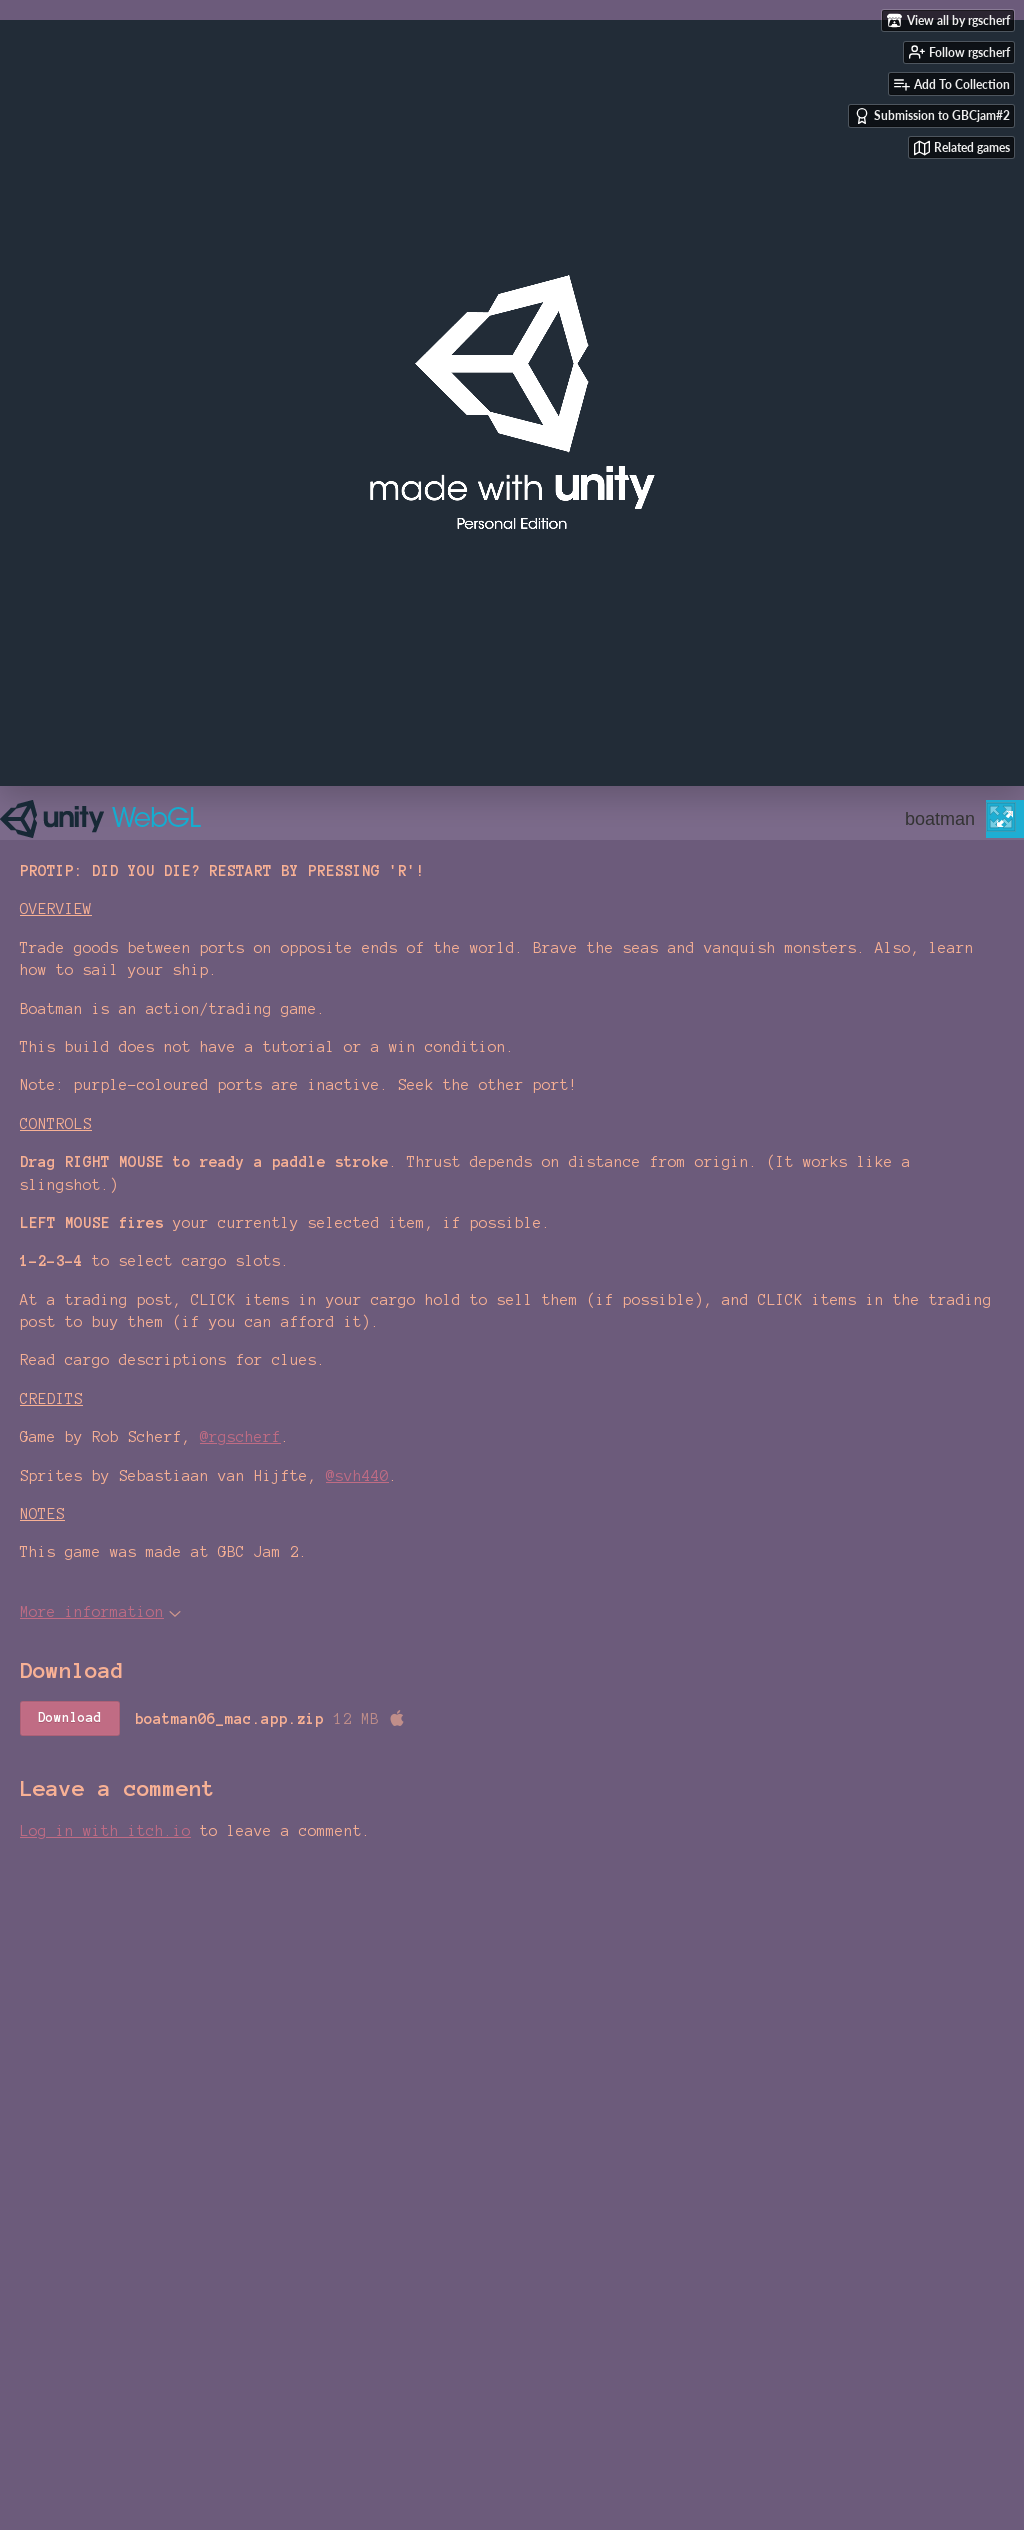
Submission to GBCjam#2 (932, 116)
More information (100, 1612)
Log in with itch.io (105, 1831)
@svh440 (357, 1476)
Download (70, 1718)
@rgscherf (240, 1437)
